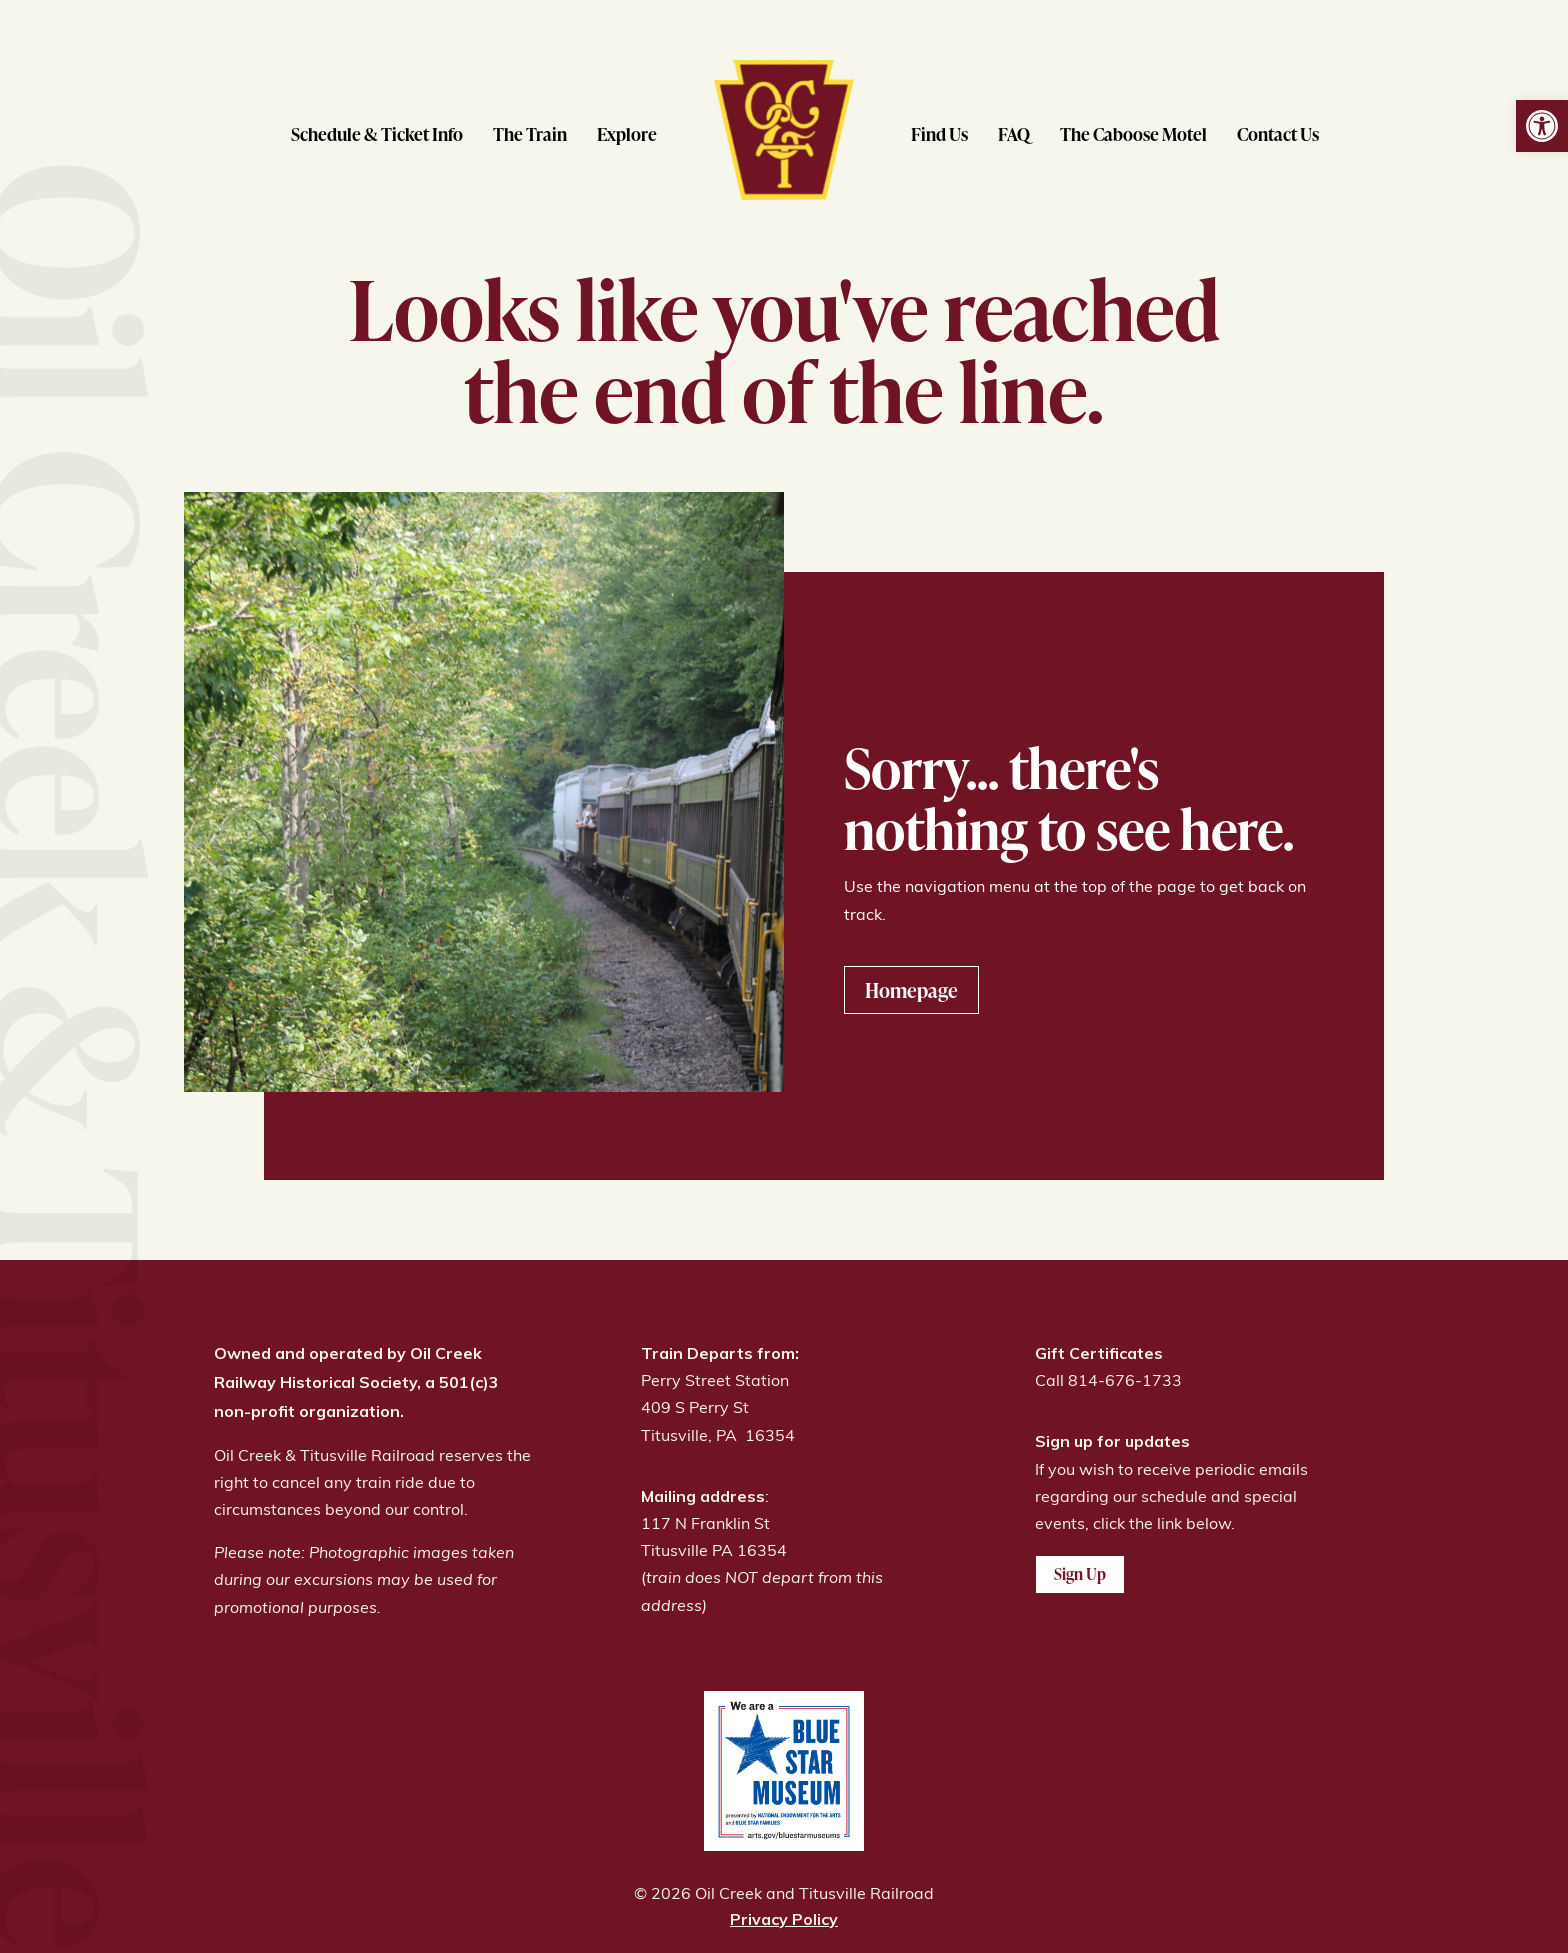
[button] (1542, 126)
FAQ (1014, 133)
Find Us (939, 133)
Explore (627, 133)
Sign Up (1080, 1574)
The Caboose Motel (1133, 133)
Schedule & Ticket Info (377, 133)
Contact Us (1278, 133)
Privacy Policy (784, 1919)
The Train (530, 133)
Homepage (911, 990)
